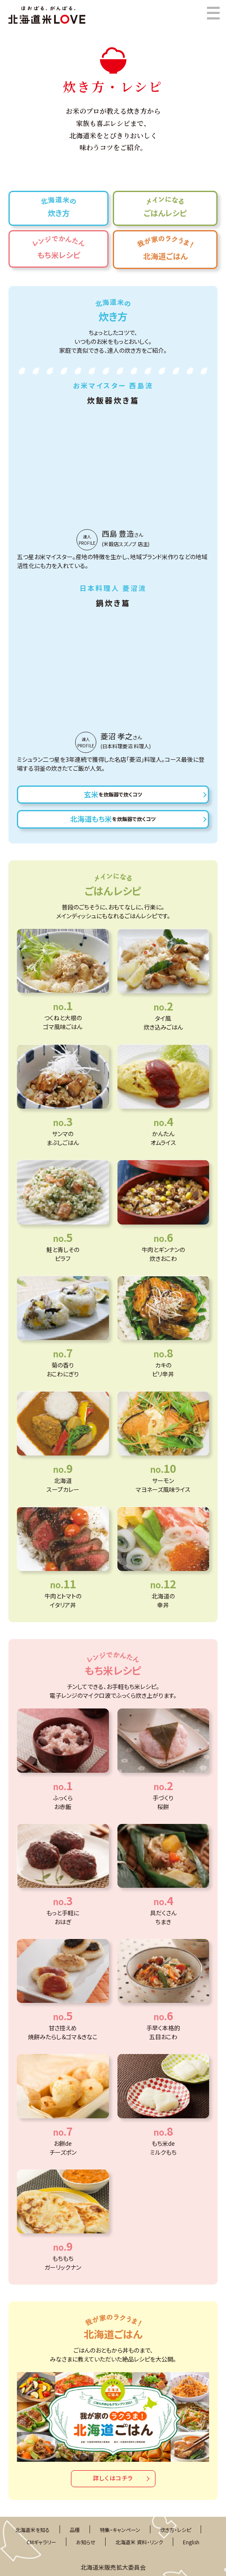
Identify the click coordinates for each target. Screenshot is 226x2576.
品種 (75, 2529)
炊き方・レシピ (175, 2529)
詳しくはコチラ (113, 2478)
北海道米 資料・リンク (139, 2542)
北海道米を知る (32, 2529)
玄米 (113, 794)
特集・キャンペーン (120, 2529)
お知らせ (85, 2542)
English (191, 2542)
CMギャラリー (41, 2542)
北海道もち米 (113, 818)
